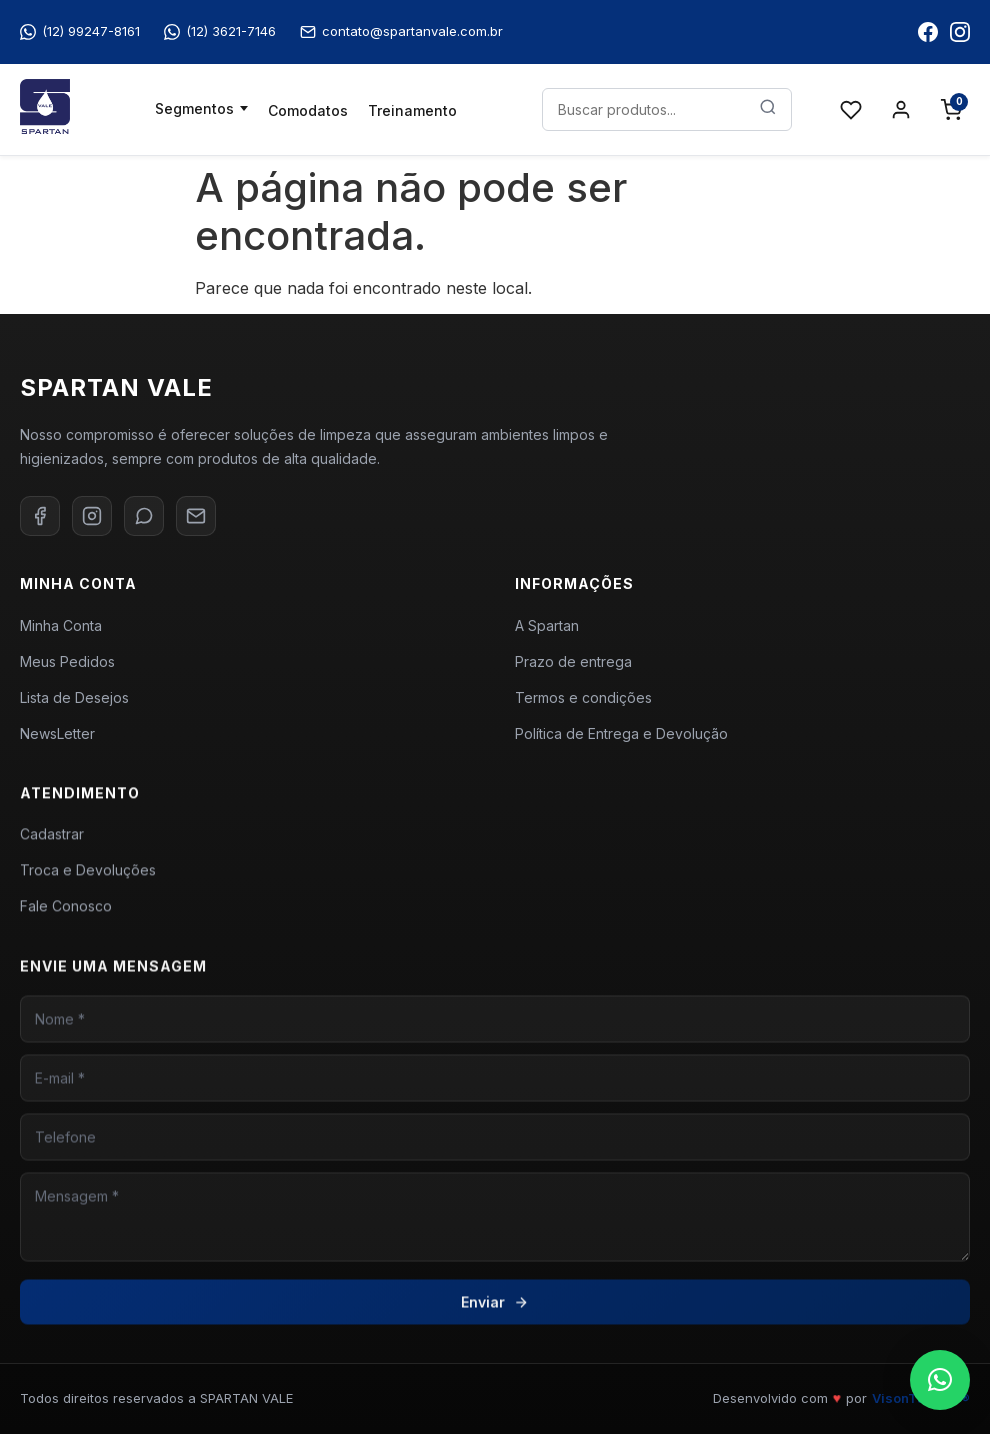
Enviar (495, 1311)
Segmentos (194, 108)
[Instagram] (92, 516)
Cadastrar (52, 839)
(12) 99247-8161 (80, 31)
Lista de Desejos (74, 697)
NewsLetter (57, 733)
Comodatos (308, 110)
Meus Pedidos (67, 661)
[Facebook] (40, 516)
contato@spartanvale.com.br (401, 31)
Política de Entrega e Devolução (621, 733)
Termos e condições (583, 697)
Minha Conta (61, 625)
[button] (940, 1380)
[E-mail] (196, 516)
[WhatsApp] (144, 516)
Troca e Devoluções (88, 875)
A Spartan (547, 625)
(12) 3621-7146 (220, 31)
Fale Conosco (66, 911)
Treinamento (412, 110)
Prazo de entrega (573, 661)
